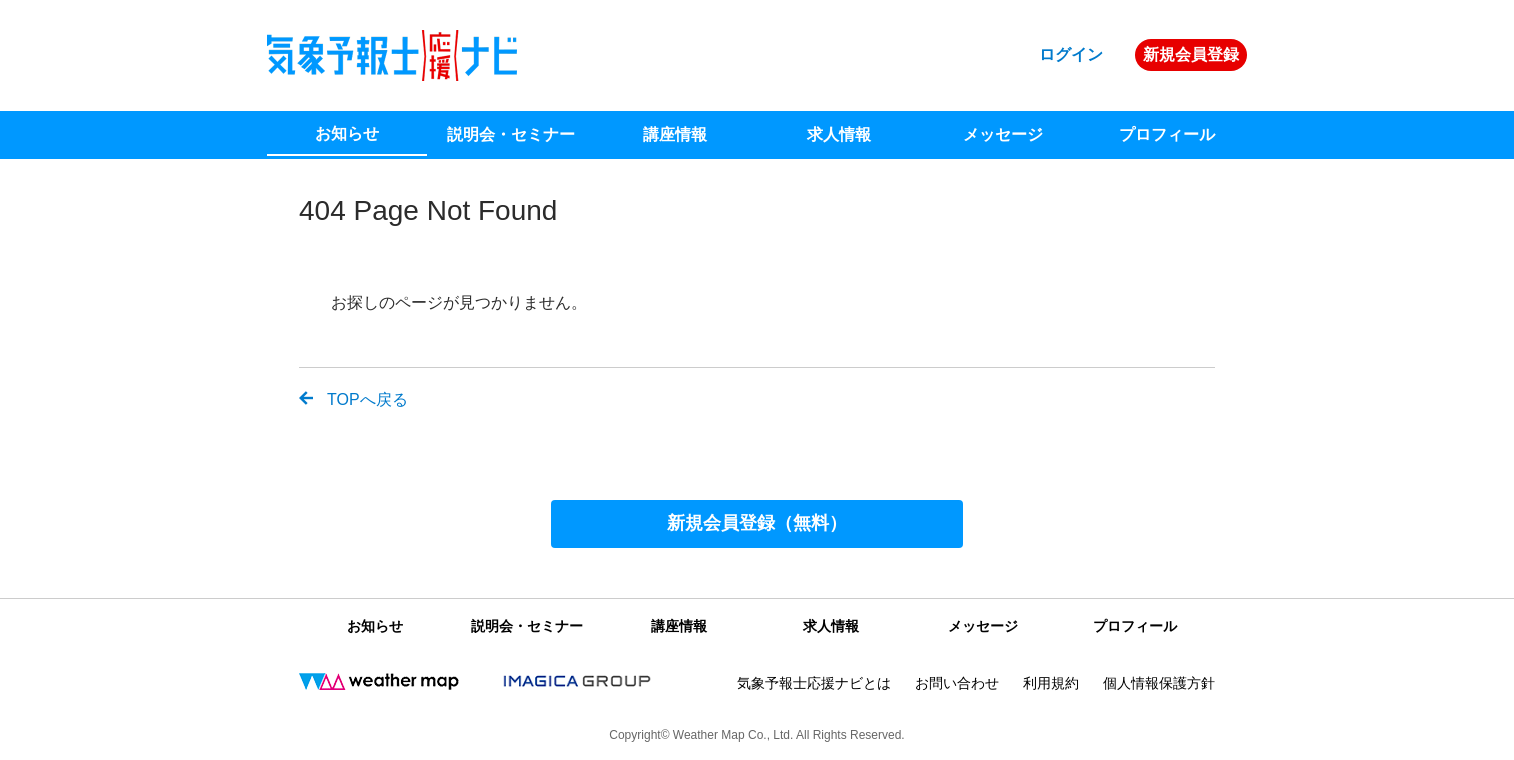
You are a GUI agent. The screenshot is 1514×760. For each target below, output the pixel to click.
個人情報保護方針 (1159, 683)
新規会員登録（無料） (757, 523)
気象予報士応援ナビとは (814, 683)
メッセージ (1003, 134)
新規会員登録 (1191, 54)
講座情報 (675, 134)
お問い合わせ (957, 683)
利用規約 (1051, 683)
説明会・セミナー (511, 134)
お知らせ (347, 133)
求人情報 (839, 134)
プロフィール (1167, 134)
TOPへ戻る (367, 399)
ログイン (1071, 54)
